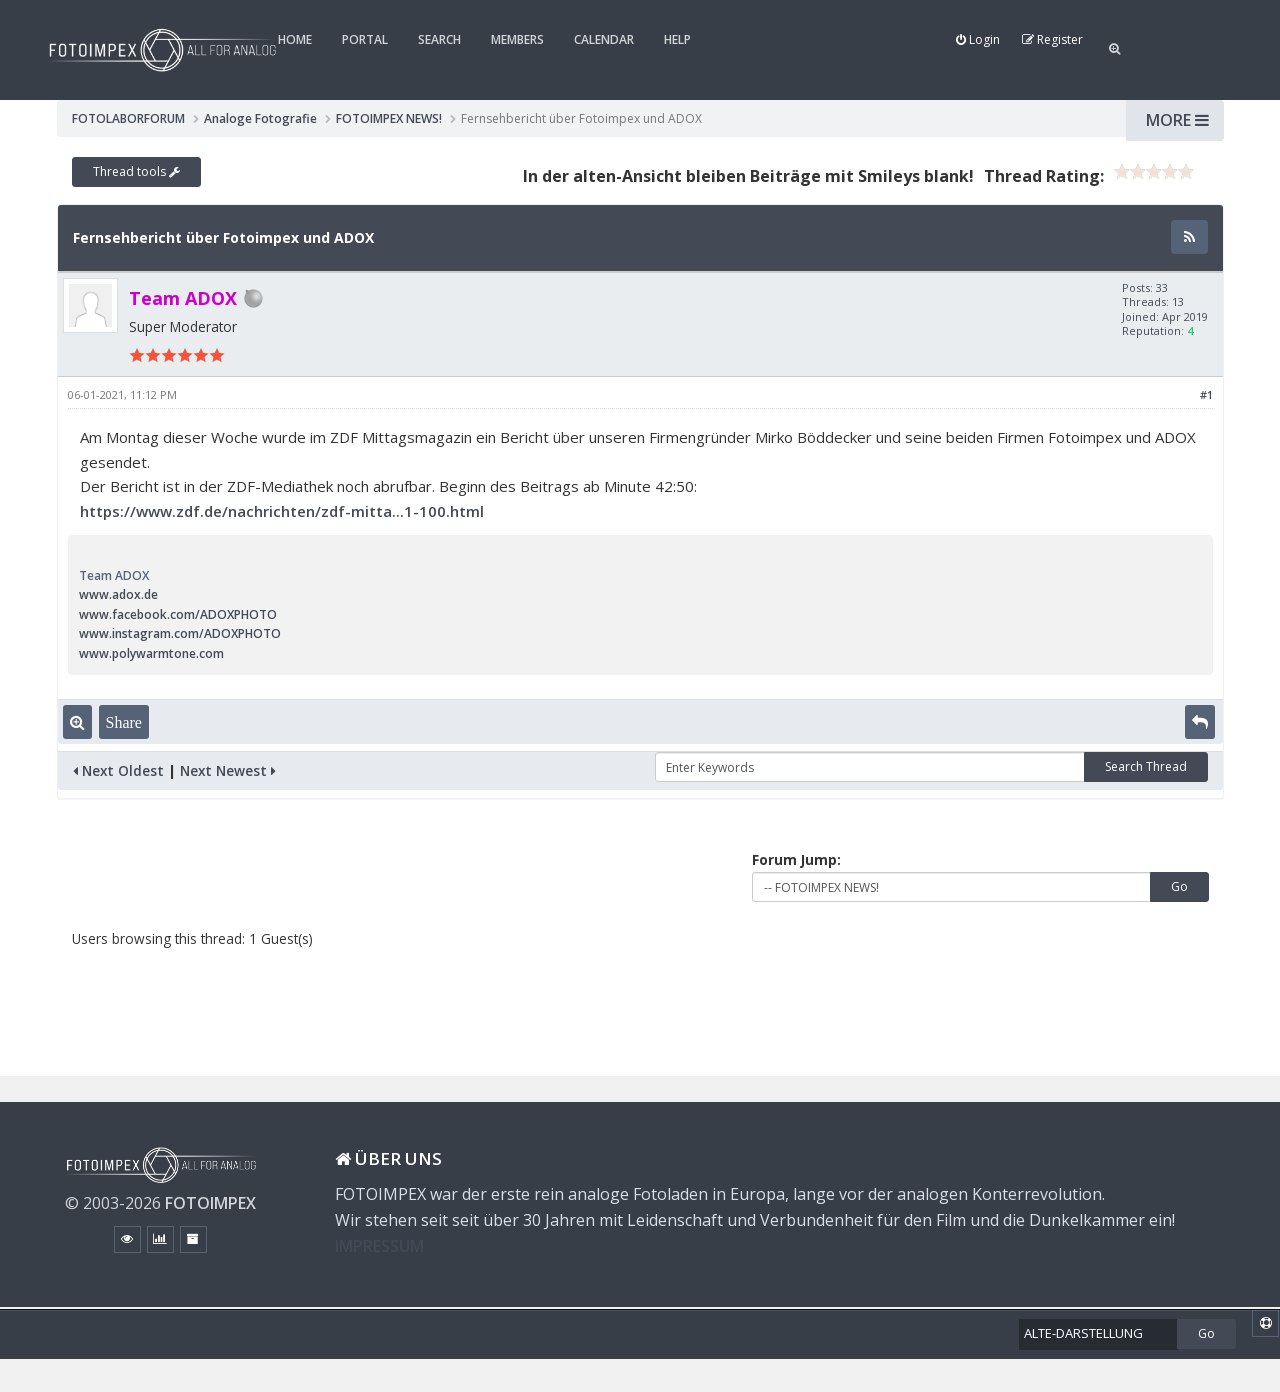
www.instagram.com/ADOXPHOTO (180, 633)
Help (677, 39)
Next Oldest (118, 770)
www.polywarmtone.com (151, 653)
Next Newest (228, 770)
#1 (1206, 394)
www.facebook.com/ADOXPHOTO (178, 614)
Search (439, 39)
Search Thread (1146, 766)
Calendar (604, 39)
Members (517, 39)
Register (1052, 39)
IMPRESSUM (379, 1246)
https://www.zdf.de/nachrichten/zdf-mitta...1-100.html (282, 511)
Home (295, 39)
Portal (365, 39)
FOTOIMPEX (210, 1203)
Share (124, 722)
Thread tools (136, 171)
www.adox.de (118, 594)
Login (978, 39)
